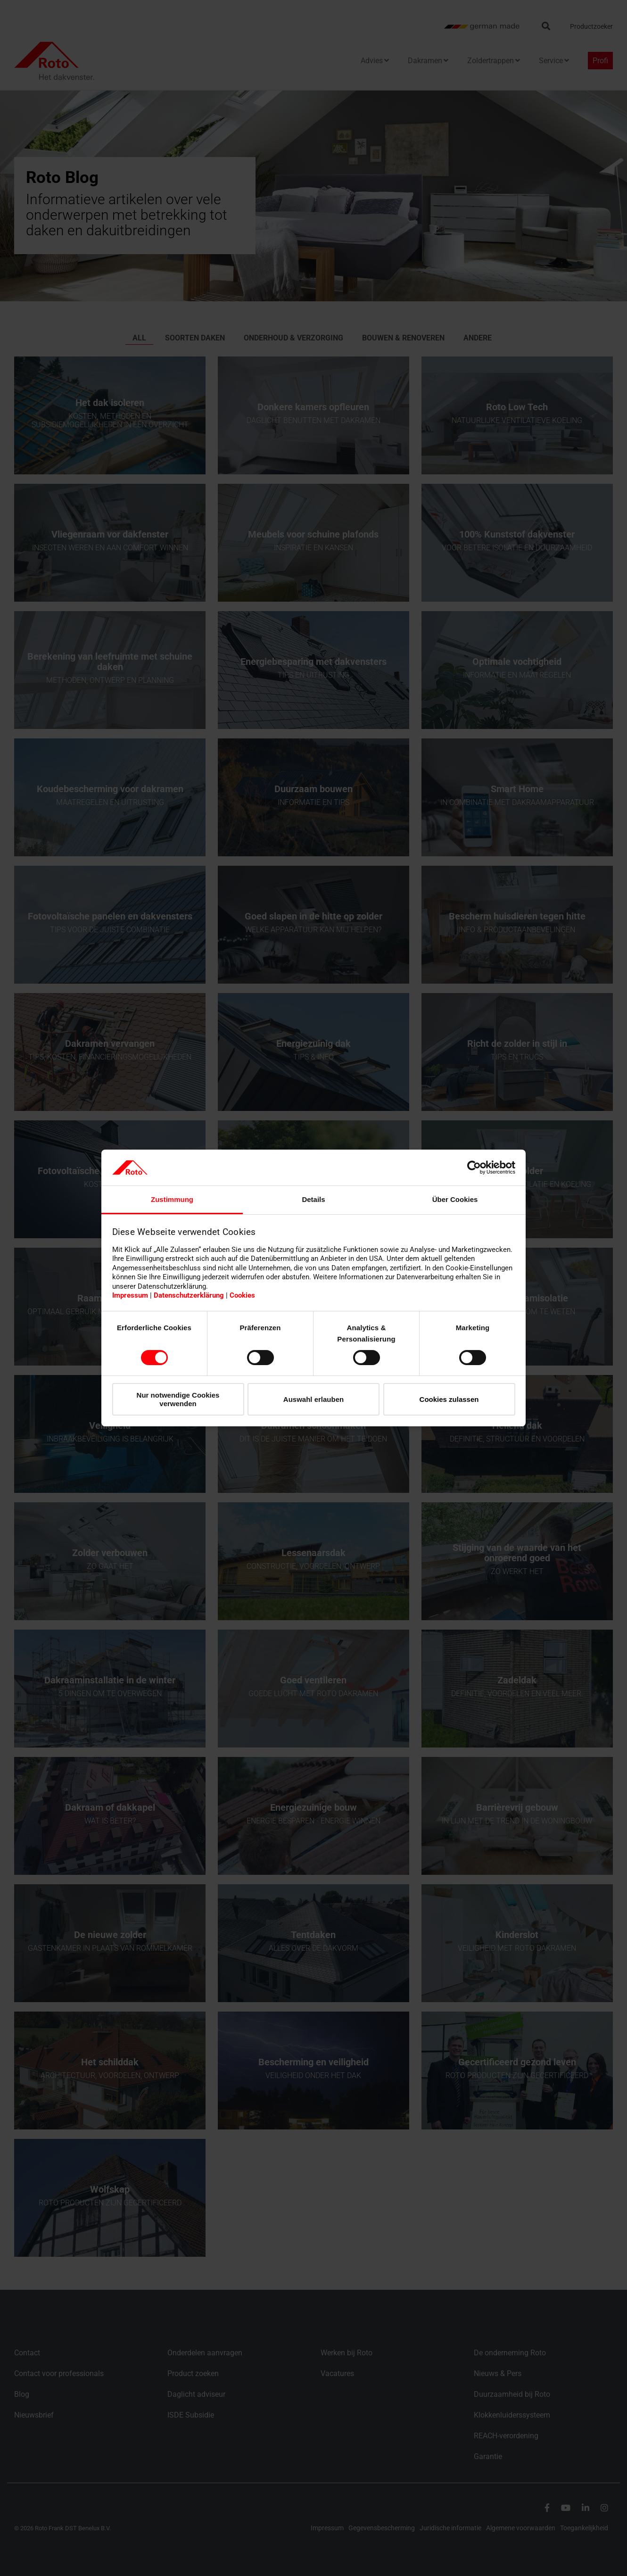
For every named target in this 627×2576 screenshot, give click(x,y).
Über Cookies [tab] (455, 1199)
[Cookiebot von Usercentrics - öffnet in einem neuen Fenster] (474, 1167)
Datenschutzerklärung (189, 1295)
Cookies (242, 1295)
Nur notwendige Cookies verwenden (178, 1399)
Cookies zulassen (449, 1399)
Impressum (130, 1295)
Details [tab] (313, 1199)
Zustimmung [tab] (172, 1199)
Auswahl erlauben (313, 1399)
